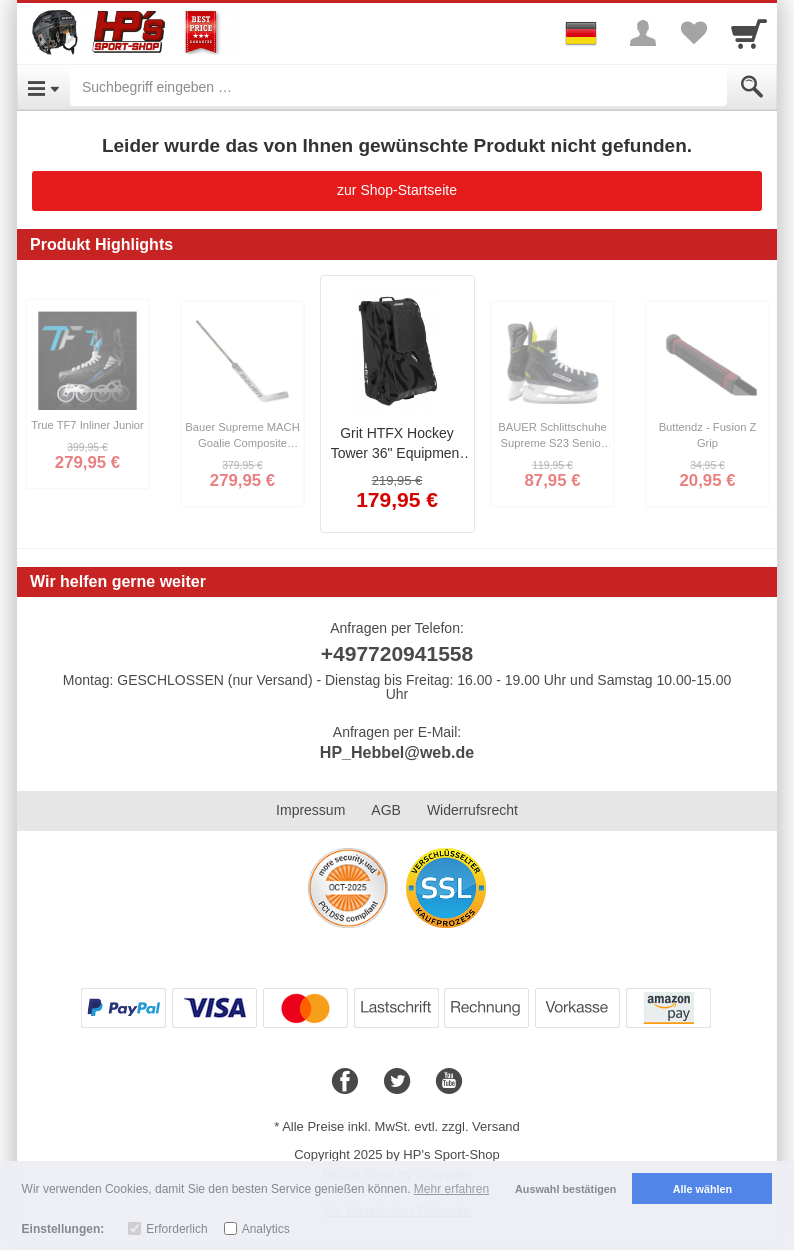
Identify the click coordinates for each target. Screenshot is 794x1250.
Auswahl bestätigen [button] (565, 1189)
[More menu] (643, 33)
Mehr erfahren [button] (451, 1189)
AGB (386, 810)
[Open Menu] (43, 87)
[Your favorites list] (693, 33)
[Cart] (749, 33)
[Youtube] (449, 1082)
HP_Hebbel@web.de (397, 752)
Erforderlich (176, 1229)
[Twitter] (397, 1082)
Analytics (266, 1229)
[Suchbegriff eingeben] (398, 87)
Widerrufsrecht (472, 810)
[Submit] (752, 87)
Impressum (310, 810)
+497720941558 (397, 653)
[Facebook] (345, 1082)
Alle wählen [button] (702, 1189)
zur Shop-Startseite (397, 190)
